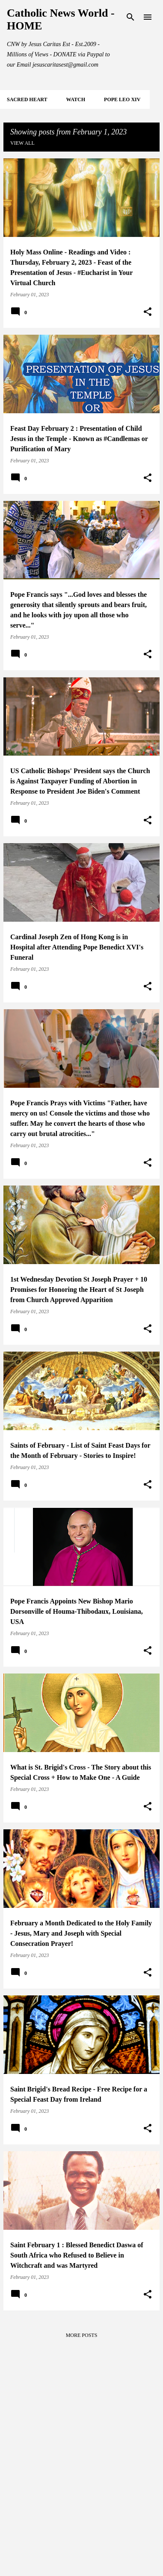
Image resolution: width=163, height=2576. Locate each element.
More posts (82, 2335)
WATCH (75, 99)
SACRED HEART (27, 99)
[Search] (130, 17)
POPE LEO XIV (122, 99)
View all (22, 143)
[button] (147, 312)
